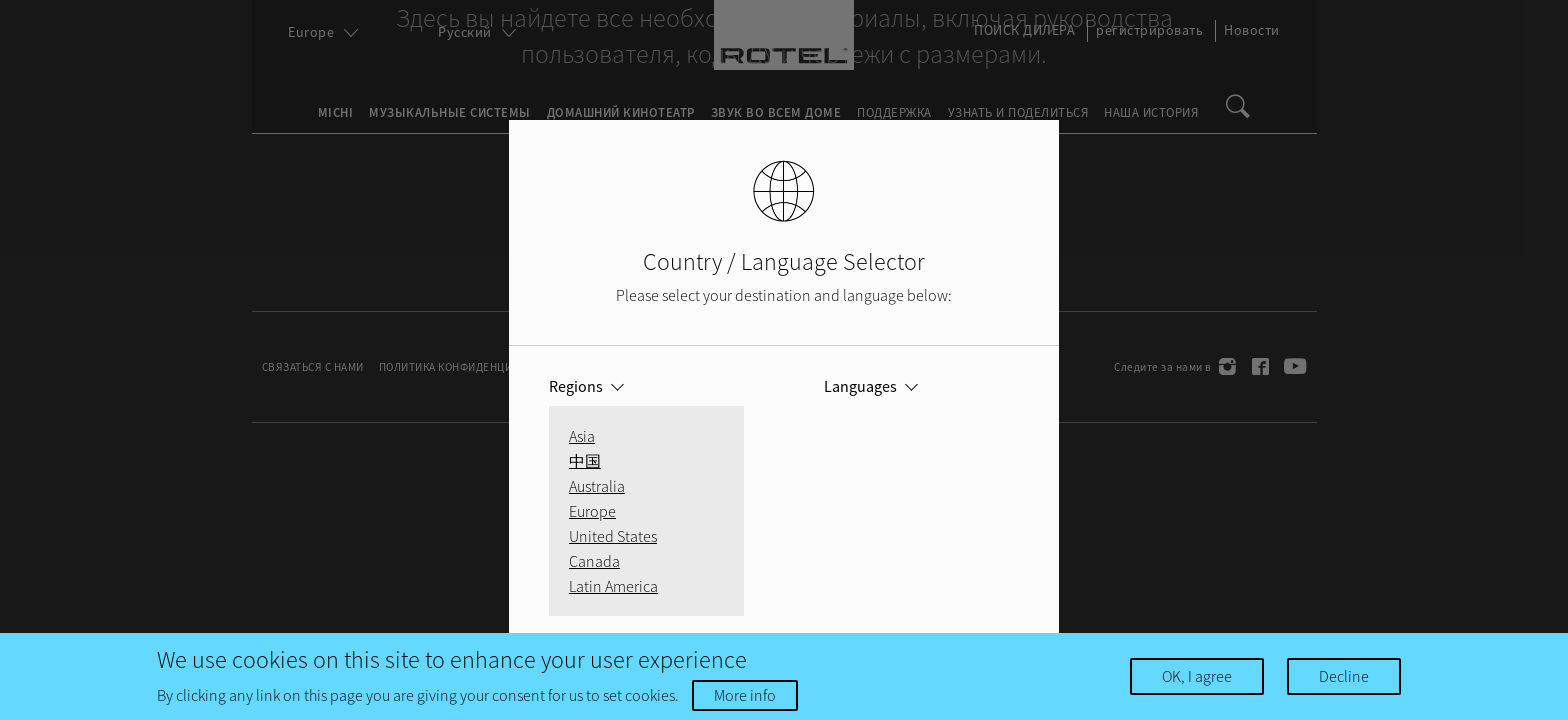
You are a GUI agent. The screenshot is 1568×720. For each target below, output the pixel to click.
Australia (597, 486)
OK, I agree (1197, 676)
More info (745, 695)
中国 (585, 461)
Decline (1344, 676)
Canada (594, 561)
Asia (582, 436)
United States (613, 536)
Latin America (613, 586)
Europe (592, 511)
